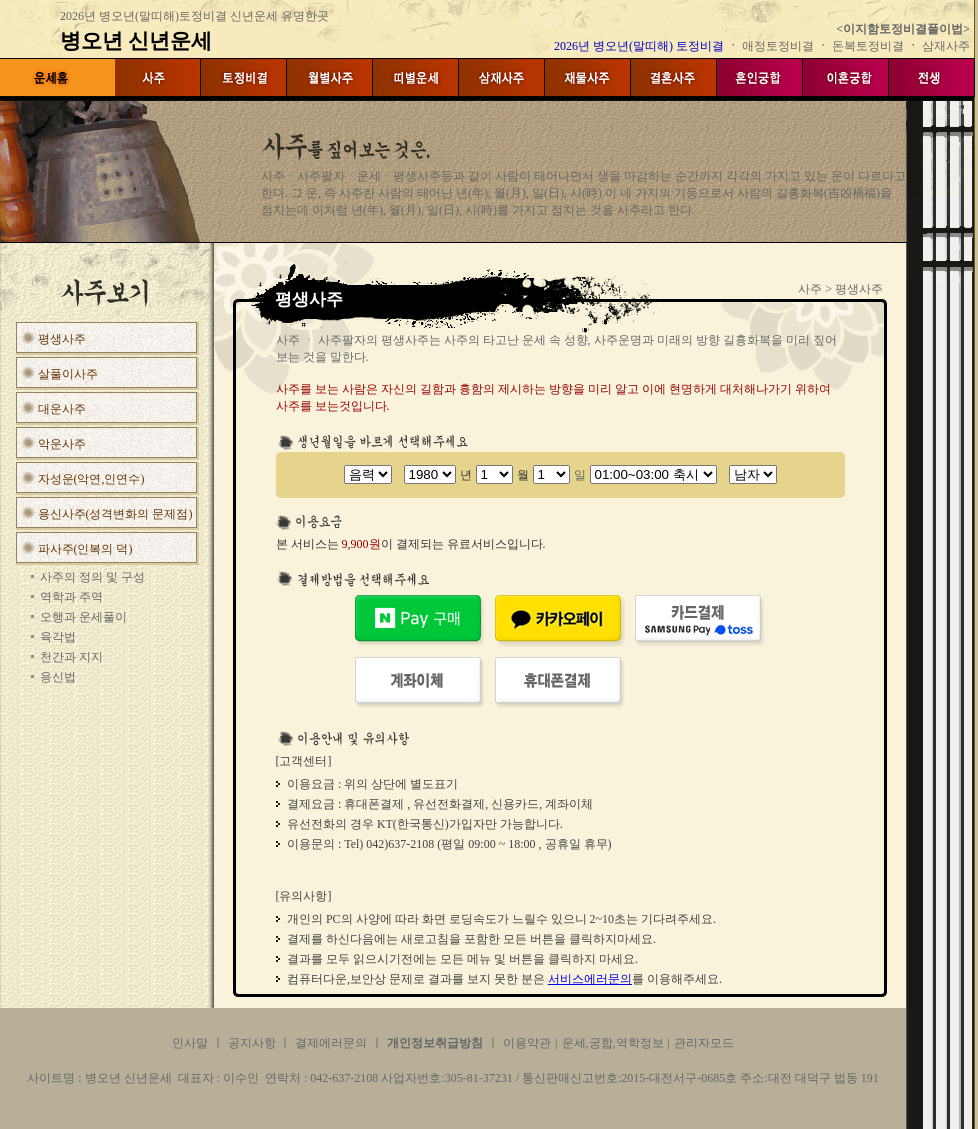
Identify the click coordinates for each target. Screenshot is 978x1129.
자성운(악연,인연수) (91, 479)
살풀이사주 (68, 374)
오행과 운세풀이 (83, 617)
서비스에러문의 (590, 979)
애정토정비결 (779, 46)
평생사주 (62, 339)
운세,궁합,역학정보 (613, 1043)
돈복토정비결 (868, 46)
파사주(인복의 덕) (85, 549)
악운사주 (62, 444)
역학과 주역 (71, 597)
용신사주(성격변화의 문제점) (115, 514)
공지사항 (253, 1043)
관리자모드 (704, 1043)
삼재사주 (946, 46)
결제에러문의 (331, 1043)
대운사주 (62, 409)
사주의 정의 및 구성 (92, 577)
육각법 (58, 637)
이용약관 (527, 1043)
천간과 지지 (71, 657)
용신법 (58, 677)
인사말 (190, 1043)
